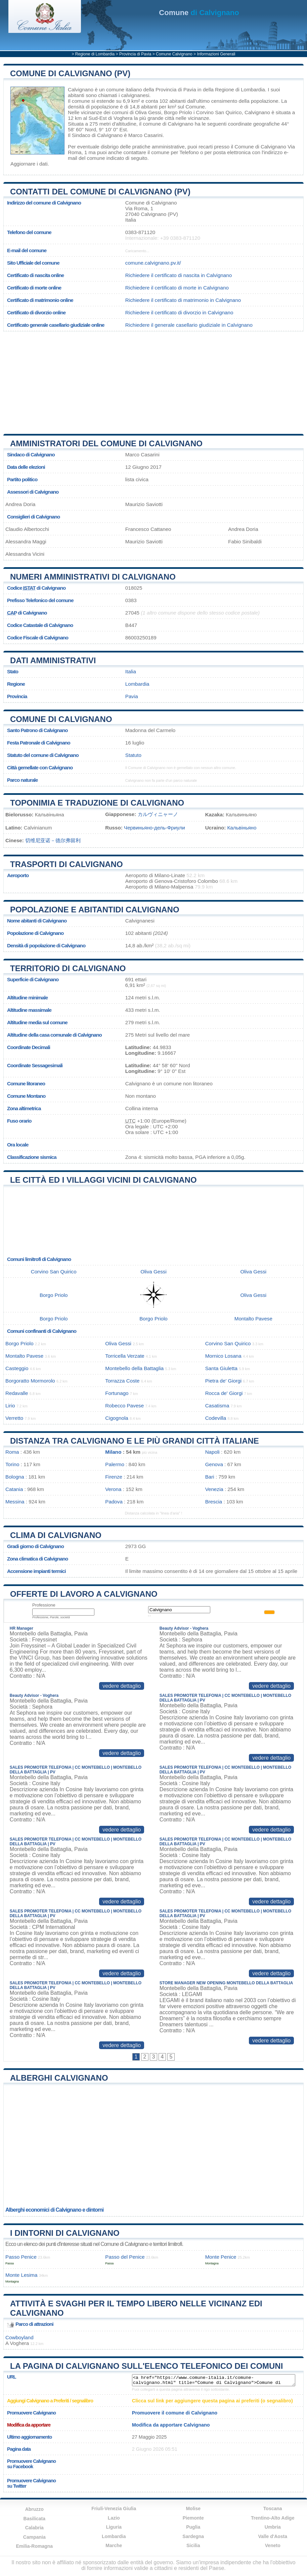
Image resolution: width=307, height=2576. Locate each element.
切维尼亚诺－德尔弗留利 (53, 840)
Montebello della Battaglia (134, 1368)
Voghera (123, 118)
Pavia (131, 696)
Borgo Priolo (178, 112)
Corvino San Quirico (219, 112)
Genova (214, 1464)
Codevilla (215, 1418)
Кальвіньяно (242, 827)
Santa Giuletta (221, 1368)
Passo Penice (21, 2257)
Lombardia (137, 684)
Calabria (34, 2527)
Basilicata (34, 2518)
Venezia (214, 1489)
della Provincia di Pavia (169, 89)
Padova (114, 1501)
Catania (14, 1489)
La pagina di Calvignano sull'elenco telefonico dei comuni (146, 2365)
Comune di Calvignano (61, 719)
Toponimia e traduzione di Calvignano (97, 802)
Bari (209, 1477)
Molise (193, 2508)
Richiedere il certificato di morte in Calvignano (177, 287)
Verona (113, 1489)
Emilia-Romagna (34, 2546)
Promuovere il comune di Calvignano (174, 2412)
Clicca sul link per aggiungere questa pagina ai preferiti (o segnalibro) (212, 2400)
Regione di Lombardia (95, 54)
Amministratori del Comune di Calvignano (106, 443)
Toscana (272, 2508)
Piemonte (193, 2518)
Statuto (133, 755)
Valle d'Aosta (272, 2536)
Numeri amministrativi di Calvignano (93, 576)
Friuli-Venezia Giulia (113, 2508)
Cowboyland (19, 2337)
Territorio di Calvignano (68, 968)
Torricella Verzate (124, 1356)
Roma (12, 1452)
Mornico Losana (223, 1356)
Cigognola (116, 1418)
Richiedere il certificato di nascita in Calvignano (178, 275)
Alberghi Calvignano (59, 2077)
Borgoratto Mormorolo (30, 1381)
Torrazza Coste (122, 1381)
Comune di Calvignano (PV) (70, 73)
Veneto (272, 2545)
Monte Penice (220, 2257)
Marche (113, 2545)
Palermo (114, 1464)
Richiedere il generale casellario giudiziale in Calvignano (189, 325)
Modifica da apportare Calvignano (171, 2425)
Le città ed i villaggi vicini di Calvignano (103, 1179)
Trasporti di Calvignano (66, 864)
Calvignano (80, 89)
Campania (34, 2537)
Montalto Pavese (253, 1318)
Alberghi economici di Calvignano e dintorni (54, 2210)
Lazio (114, 2518)
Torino (12, 1464)
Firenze (113, 1477)
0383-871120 (140, 232)
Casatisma (217, 1405)
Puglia (193, 2527)
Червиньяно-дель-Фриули (154, 827)
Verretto (14, 1418)
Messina (15, 1501)
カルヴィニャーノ (158, 814)
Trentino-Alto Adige (272, 2518)
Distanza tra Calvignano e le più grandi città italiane (134, 1440)
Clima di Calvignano (55, 1535)
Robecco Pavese (124, 1405)
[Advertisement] (153, 380)
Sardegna (193, 2536)
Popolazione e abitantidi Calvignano (94, 909)
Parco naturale (22, 780)
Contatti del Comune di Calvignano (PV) (100, 191)
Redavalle (16, 1393)
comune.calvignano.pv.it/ (153, 263)
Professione (43, 1605)
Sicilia (193, 2545)
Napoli (212, 1452)
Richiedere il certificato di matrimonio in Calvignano (183, 300)
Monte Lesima (21, 2275)
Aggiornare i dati (29, 164)
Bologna (14, 1477)
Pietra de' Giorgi (223, 1381)
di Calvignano (199, 12)
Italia (130, 671)
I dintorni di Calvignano (65, 2233)
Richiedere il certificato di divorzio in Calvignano (179, 312)
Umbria (273, 2527)
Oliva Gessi (148, 112)
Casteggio (16, 1368)
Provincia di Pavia (135, 54)
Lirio (10, 1405)
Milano (113, 1452)
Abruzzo (34, 2509)
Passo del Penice (124, 2257)
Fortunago (116, 1393)
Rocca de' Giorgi (224, 1393)
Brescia (213, 1501)
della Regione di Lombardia (234, 89)
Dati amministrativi (53, 660)
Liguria (114, 2527)
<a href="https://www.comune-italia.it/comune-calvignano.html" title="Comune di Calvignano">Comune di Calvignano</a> (213, 2380)
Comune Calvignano (174, 54)
